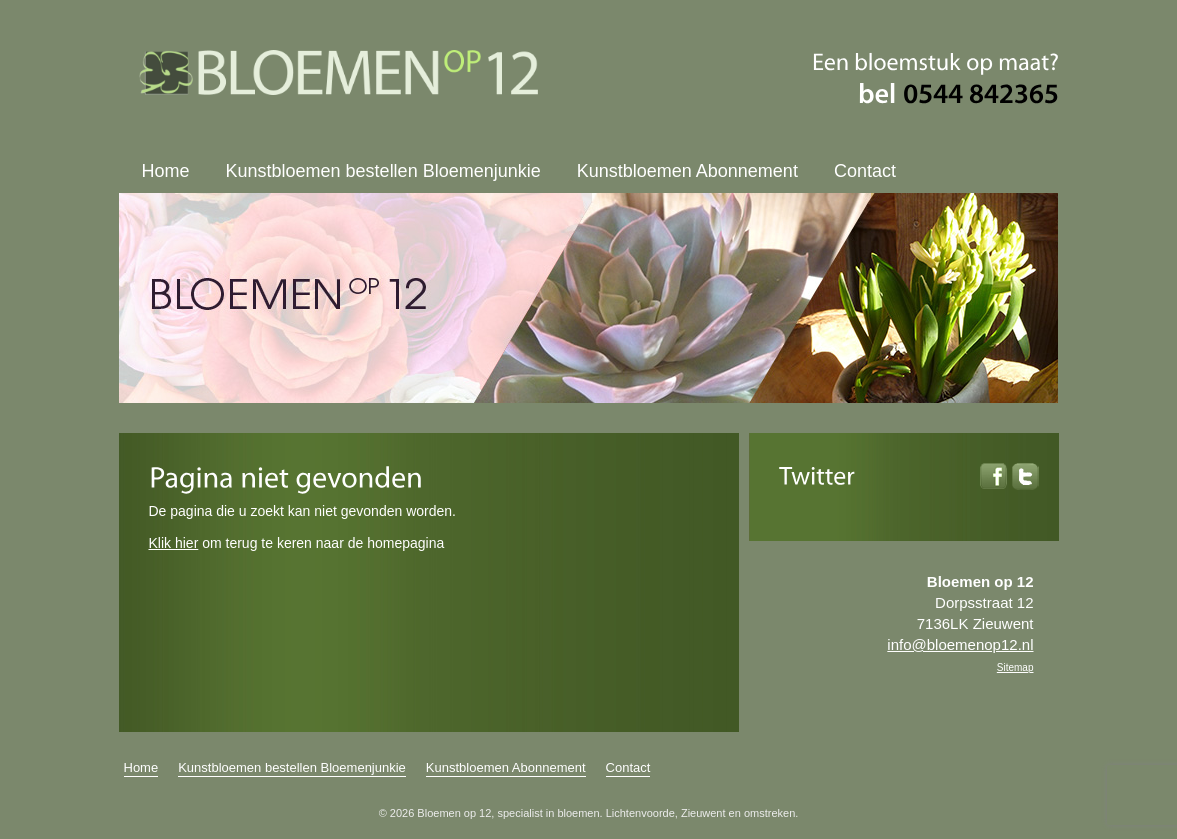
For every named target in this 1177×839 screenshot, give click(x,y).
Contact (865, 171)
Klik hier (174, 543)
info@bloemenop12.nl (960, 644)
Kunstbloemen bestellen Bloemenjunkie (383, 171)
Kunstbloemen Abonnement (687, 171)
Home (166, 171)
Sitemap (1015, 667)
